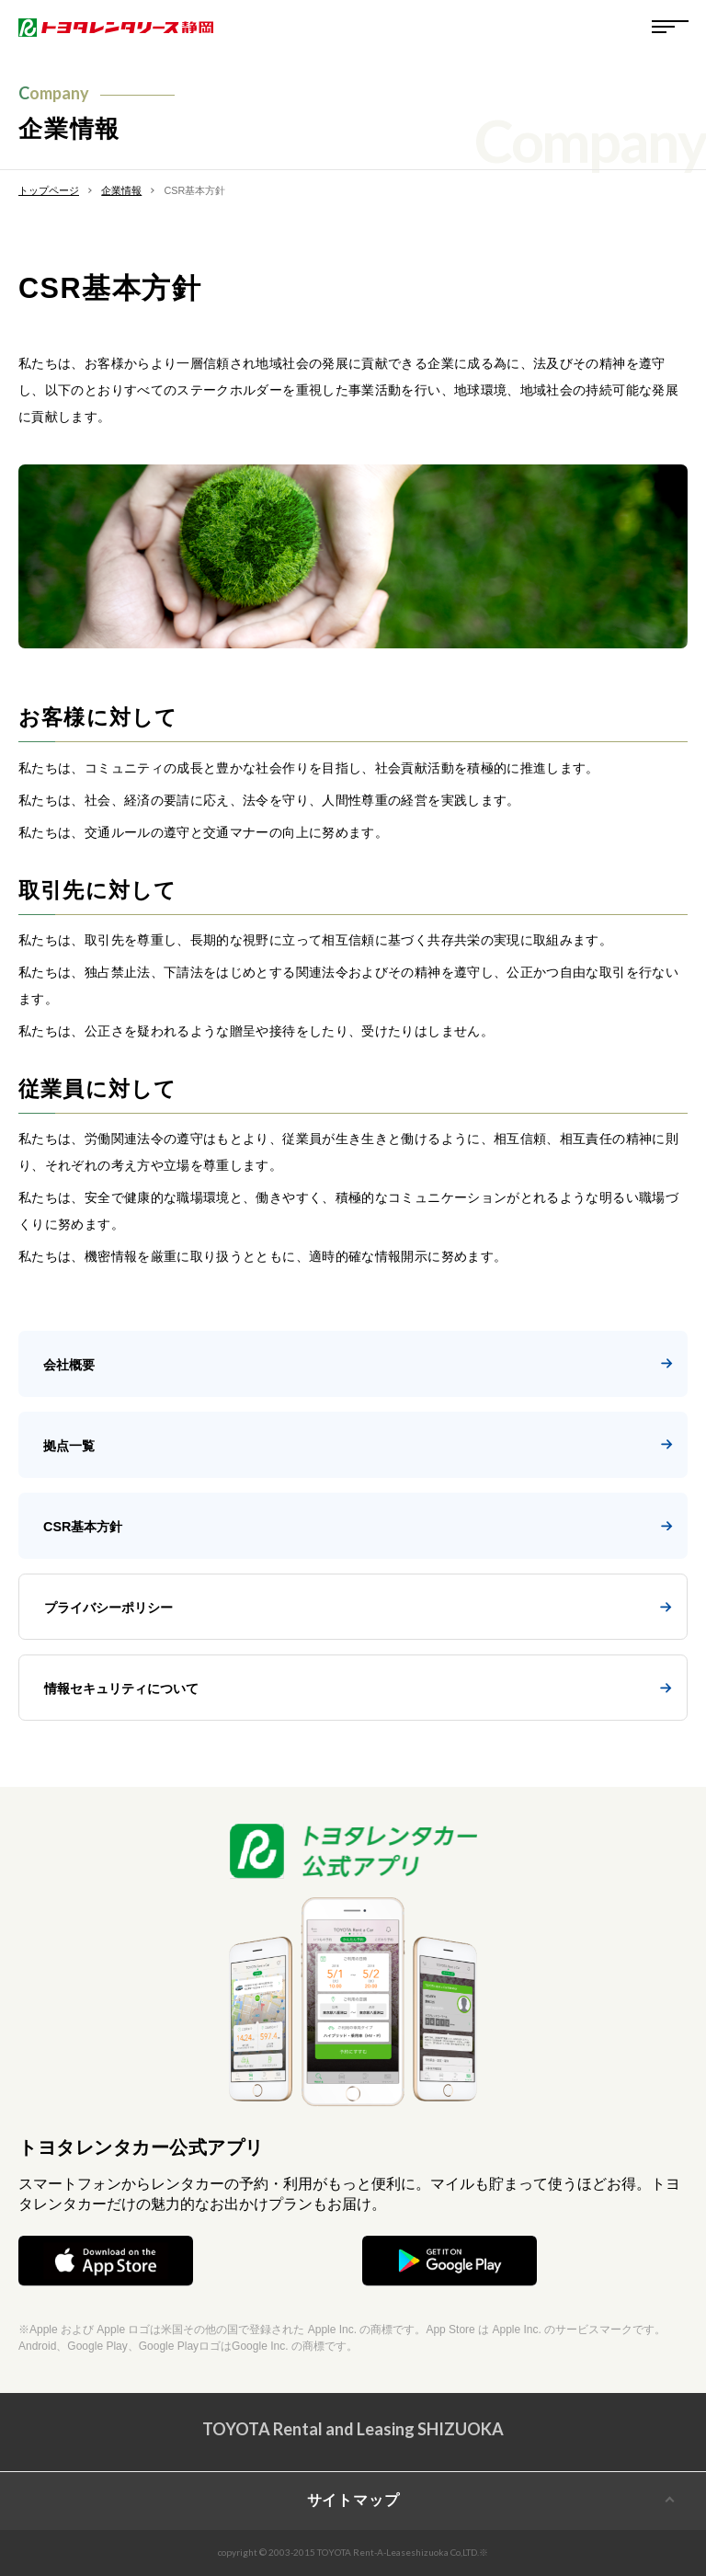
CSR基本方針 (358, 1526)
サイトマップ (353, 2500)
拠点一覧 (358, 1445)
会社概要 (358, 1364)
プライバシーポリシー (358, 1607)
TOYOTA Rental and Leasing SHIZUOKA (353, 2429)
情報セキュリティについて (358, 1688)
